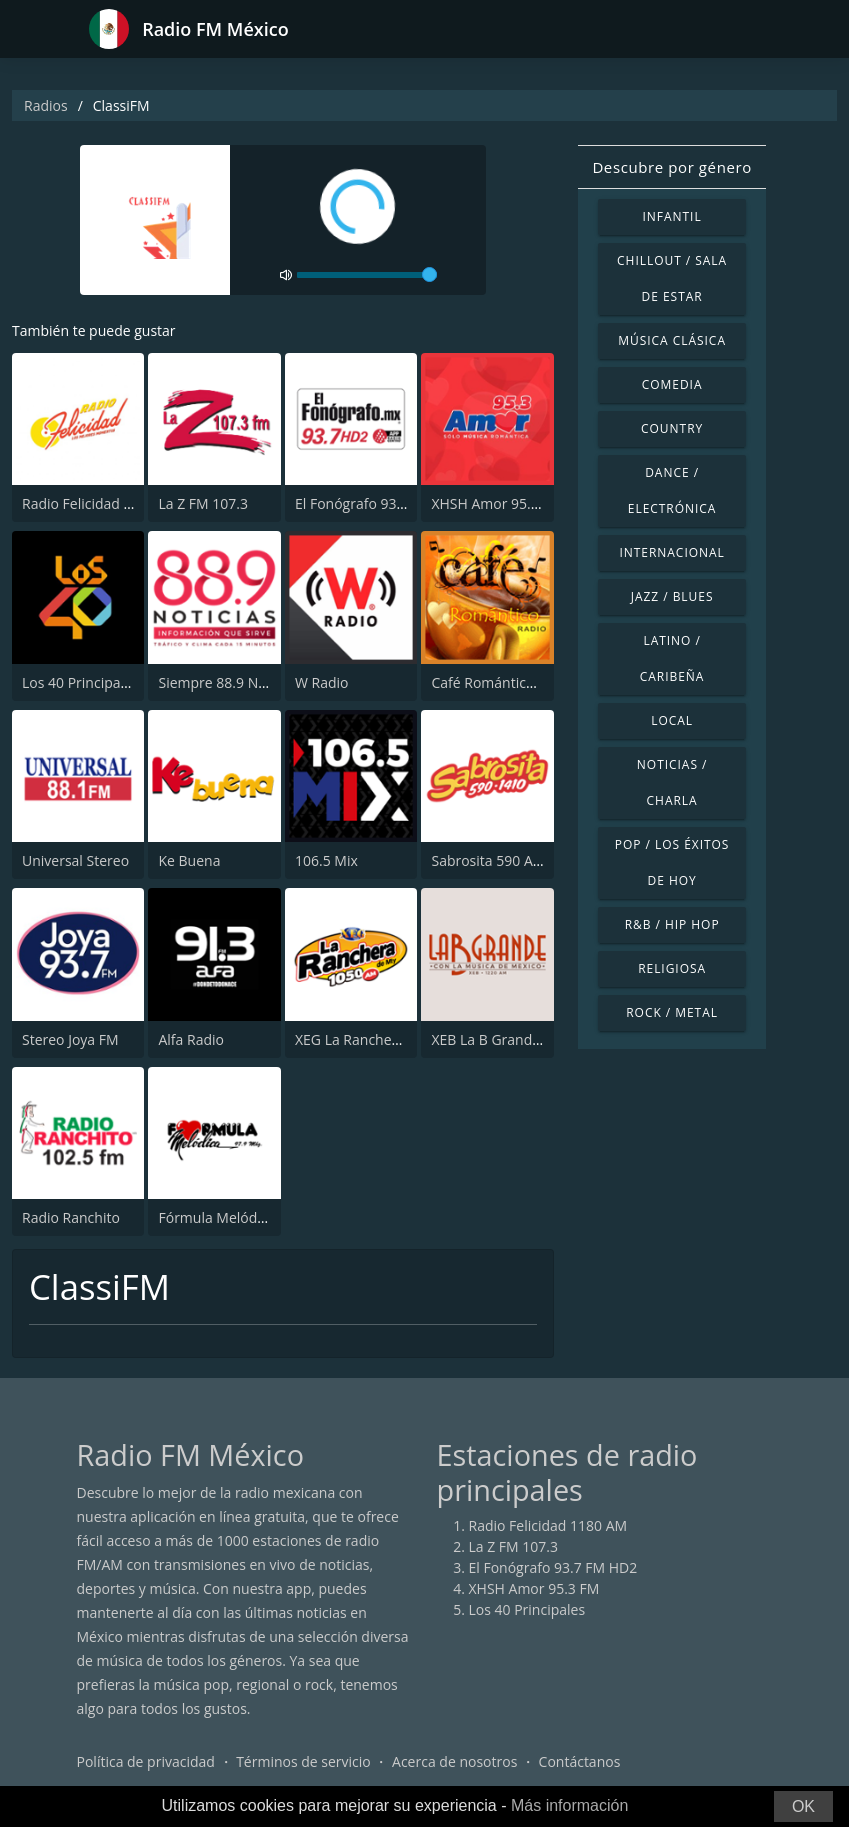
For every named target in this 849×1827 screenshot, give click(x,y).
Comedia (672, 384)
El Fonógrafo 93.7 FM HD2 (379, 503)
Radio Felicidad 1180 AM (101, 503)
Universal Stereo (75, 860)
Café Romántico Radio (502, 682)
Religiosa (672, 968)
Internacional (671, 552)
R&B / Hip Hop (672, 924)
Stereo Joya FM (70, 1039)
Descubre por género (671, 167)
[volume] (367, 275)
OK (803, 1806)
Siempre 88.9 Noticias (228, 682)
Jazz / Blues (672, 596)
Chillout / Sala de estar (672, 278)
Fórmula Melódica (216, 1217)
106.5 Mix (326, 860)
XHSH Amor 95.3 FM (496, 503)
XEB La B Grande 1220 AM (515, 1039)
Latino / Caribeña (672, 658)
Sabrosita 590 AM (488, 860)
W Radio (322, 682)
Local (672, 720)
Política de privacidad (146, 1761)
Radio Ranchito (71, 1217)
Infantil (672, 216)
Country (672, 428)
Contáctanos (580, 1761)
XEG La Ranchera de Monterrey (396, 1039)
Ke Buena (189, 860)
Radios (46, 105)
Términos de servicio (303, 1761)
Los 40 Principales (80, 682)
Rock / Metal (672, 1012)
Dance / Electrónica (672, 490)
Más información (569, 1805)
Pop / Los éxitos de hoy (672, 862)
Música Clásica (672, 340)
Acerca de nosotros (454, 1761)
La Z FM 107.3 (203, 503)
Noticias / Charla (672, 782)
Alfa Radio (190, 1039)
